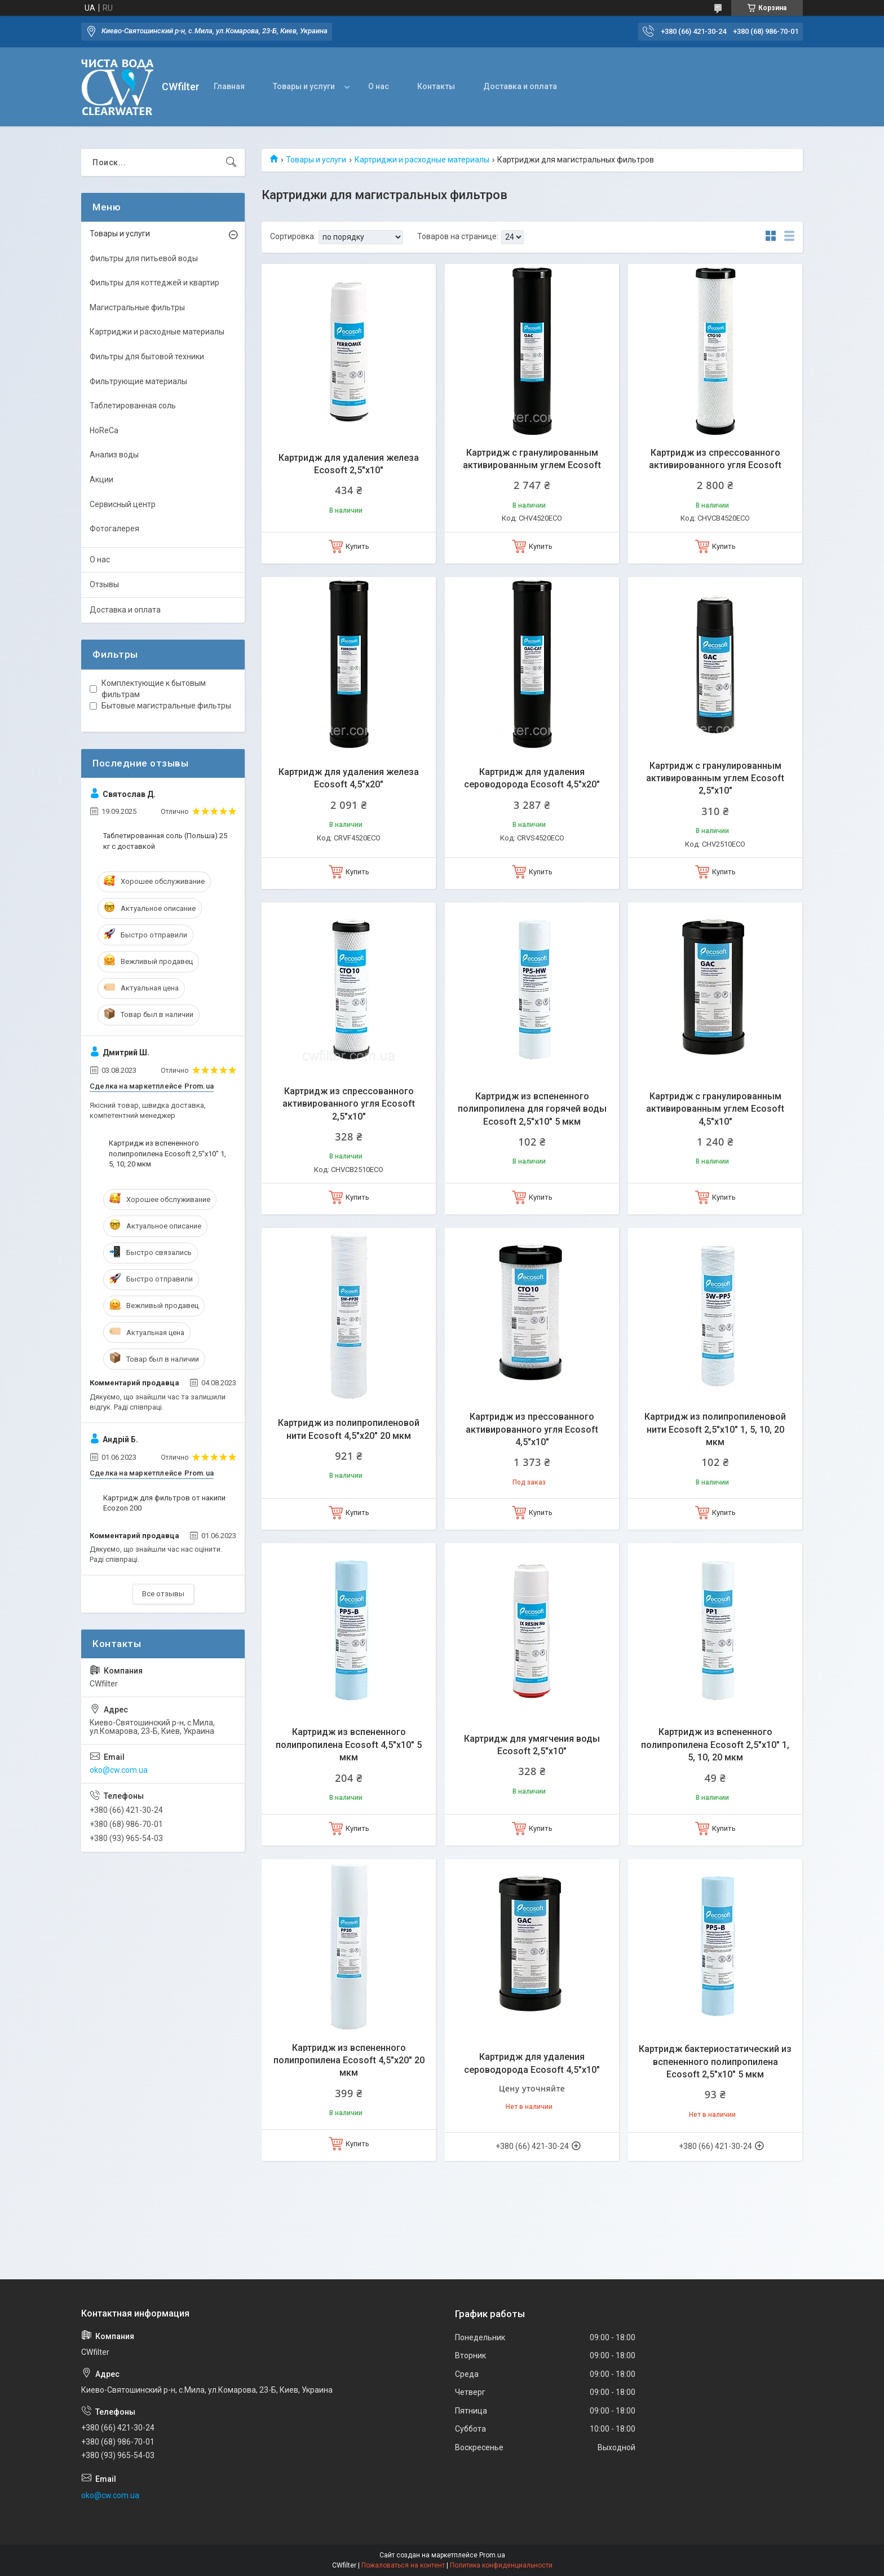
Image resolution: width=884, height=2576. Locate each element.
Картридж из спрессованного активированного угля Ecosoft (715, 458)
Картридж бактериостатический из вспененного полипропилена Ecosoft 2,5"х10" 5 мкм (715, 2062)
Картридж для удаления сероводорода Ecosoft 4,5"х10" (532, 2063)
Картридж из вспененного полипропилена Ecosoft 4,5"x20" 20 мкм (349, 2060)
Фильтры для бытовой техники (147, 356)
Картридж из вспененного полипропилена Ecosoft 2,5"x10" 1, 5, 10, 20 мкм (715, 1745)
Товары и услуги (304, 86)
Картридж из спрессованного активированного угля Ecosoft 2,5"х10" (348, 1104)
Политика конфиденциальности (501, 2565)
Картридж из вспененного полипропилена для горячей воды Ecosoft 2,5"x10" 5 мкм (532, 1109)
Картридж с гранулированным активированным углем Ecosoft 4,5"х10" (715, 1109)
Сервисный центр (123, 504)
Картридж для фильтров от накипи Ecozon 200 (164, 1503)
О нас (378, 86)
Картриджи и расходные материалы (422, 159)
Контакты (436, 86)
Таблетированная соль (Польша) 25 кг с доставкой (165, 840)
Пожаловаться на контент (403, 2565)
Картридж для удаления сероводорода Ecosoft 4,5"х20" (532, 778)
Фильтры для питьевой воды (144, 258)
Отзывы (104, 584)
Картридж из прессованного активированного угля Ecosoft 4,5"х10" (532, 1429)
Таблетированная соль (133, 405)
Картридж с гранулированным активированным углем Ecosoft (532, 458)
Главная (229, 86)
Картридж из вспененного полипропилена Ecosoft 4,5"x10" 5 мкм (349, 1745)
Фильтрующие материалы (138, 381)
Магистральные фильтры (137, 307)
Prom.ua (492, 2555)
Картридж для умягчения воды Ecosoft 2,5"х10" (532, 1744)
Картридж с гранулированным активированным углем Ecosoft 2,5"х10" (715, 778)
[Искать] (231, 162)
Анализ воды (114, 454)
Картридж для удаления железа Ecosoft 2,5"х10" (349, 463)
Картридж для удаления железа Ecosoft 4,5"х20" (349, 778)
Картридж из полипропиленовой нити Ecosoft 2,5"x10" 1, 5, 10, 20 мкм (715, 1429)
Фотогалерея (114, 528)
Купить (357, 546)
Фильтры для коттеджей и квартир (154, 282)
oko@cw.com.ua (119, 1769)
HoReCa (104, 430)
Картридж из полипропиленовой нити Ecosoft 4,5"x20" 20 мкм (348, 1429)
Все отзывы (163, 1593)
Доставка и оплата (520, 86)
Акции (101, 479)
